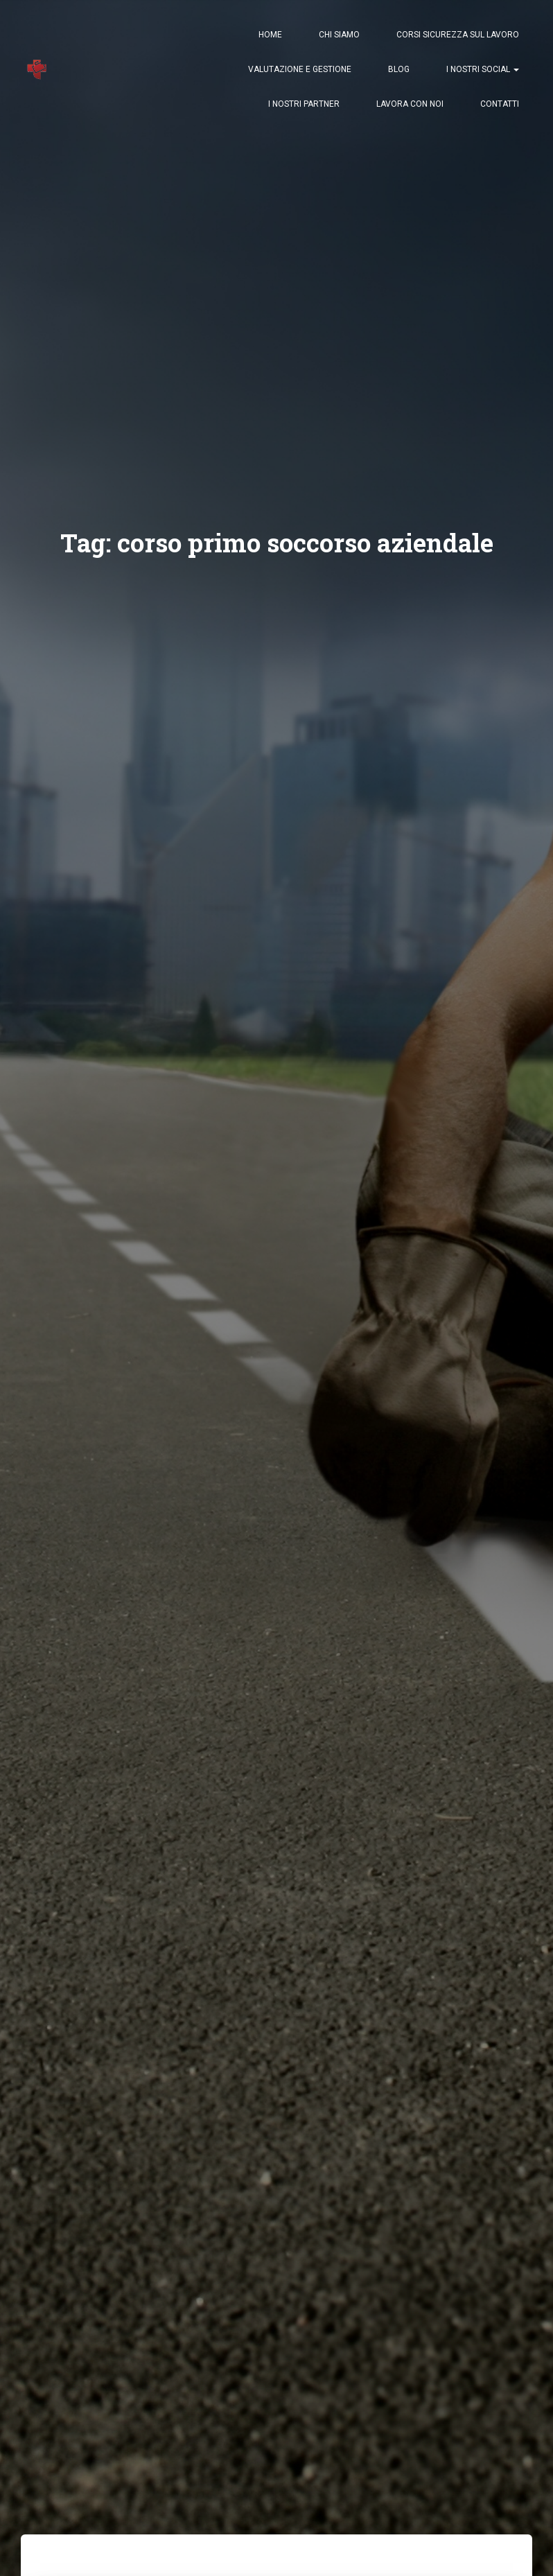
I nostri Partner (304, 104)
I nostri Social (482, 69)
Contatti (499, 104)
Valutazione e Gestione (299, 69)
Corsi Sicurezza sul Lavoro (457, 35)
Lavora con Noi (410, 104)
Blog (399, 69)
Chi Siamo (339, 35)
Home (270, 35)
